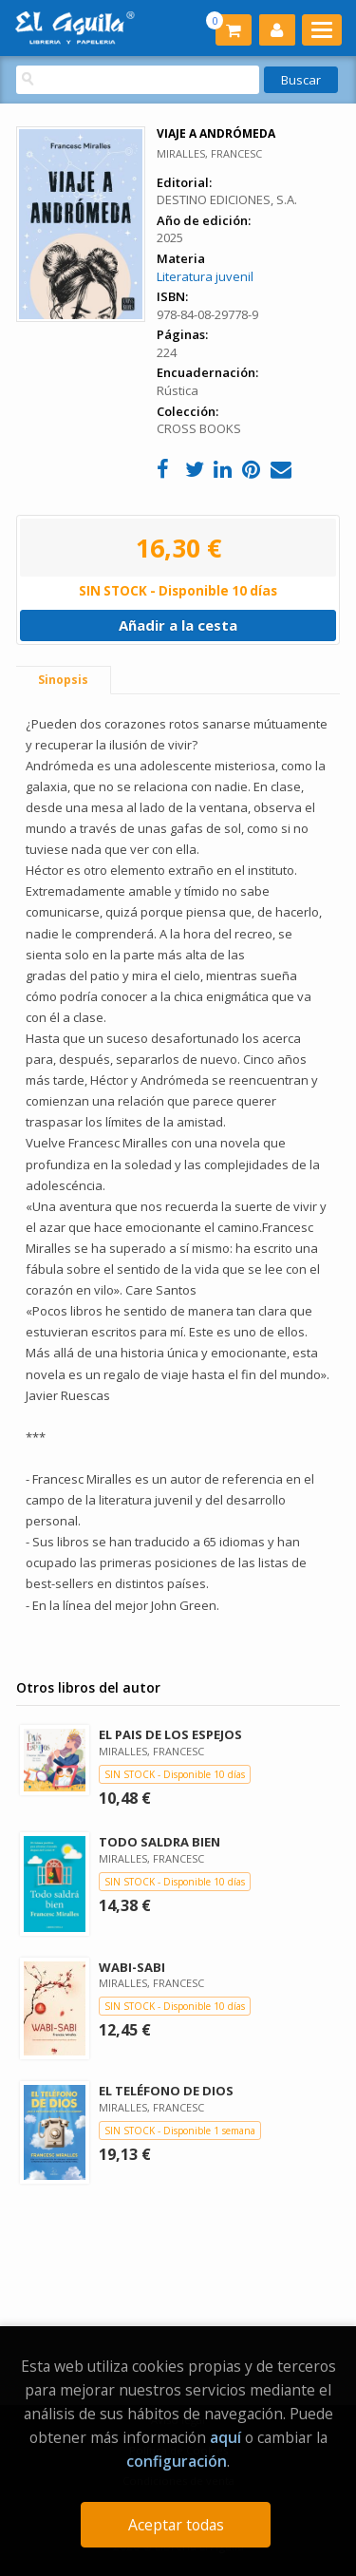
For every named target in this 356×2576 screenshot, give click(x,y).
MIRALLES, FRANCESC (209, 153)
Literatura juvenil (205, 276)
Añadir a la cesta (178, 625)
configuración (176, 2461)
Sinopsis (63, 680)
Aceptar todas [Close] (176, 2524)
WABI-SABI (132, 1967)
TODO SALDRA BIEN (159, 1841)
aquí (225, 2437)
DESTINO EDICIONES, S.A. (227, 199)
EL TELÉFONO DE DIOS (166, 2090)
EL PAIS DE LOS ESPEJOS (170, 1734)
